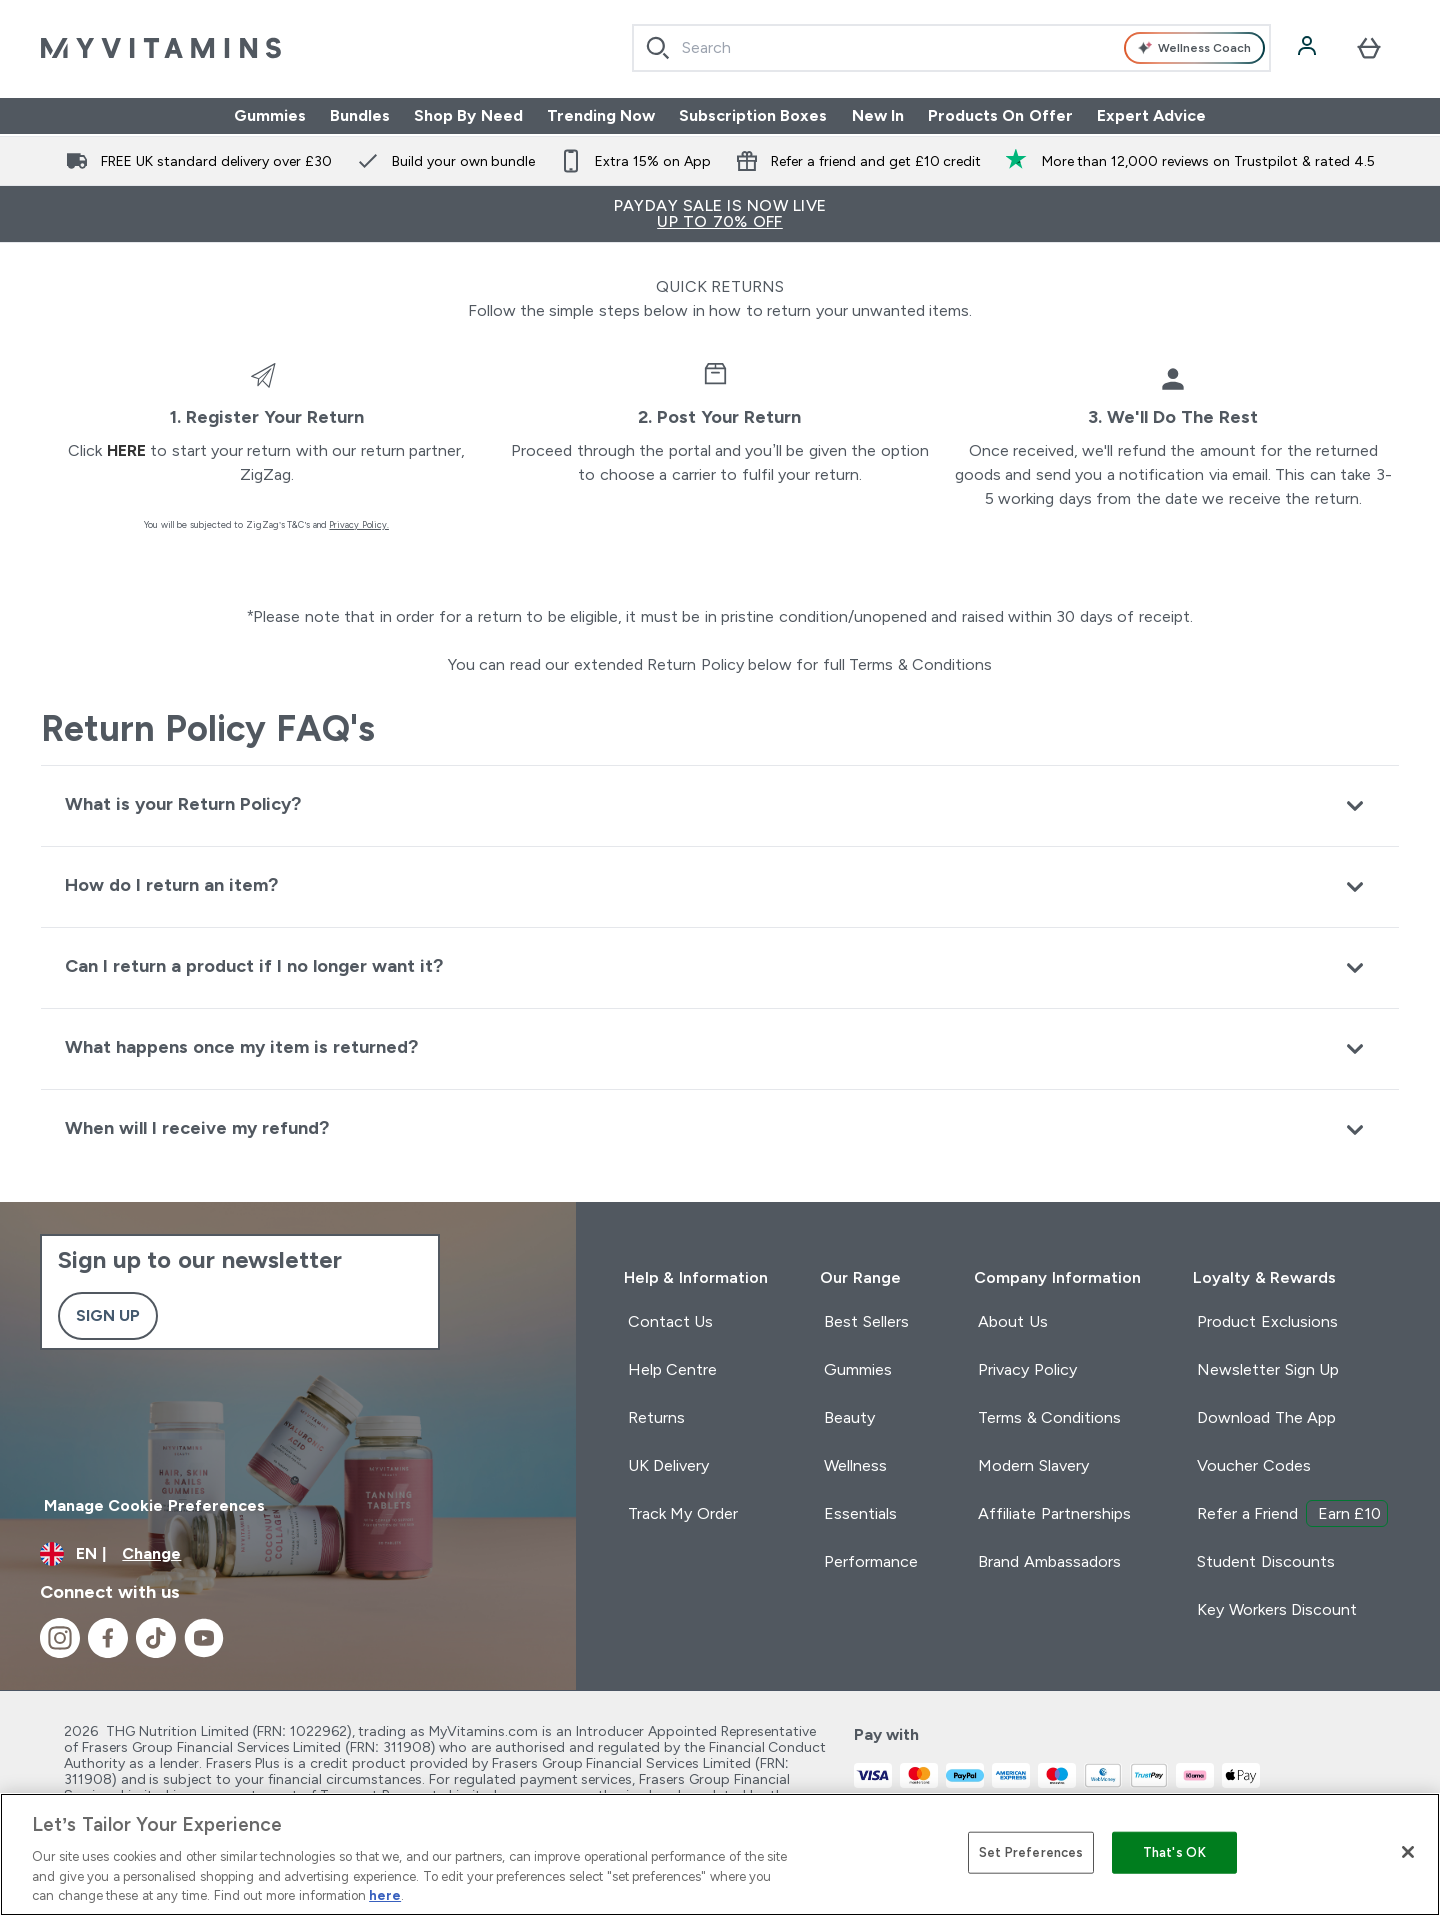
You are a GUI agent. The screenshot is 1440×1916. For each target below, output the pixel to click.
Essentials (860, 1513)
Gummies (270, 115)
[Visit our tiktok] (156, 1638)
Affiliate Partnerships (1054, 1513)
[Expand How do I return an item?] (720, 886)
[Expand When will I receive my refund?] (720, 1129)
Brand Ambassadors (1049, 1561)
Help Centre (672, 1369)
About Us (1012, 1321)
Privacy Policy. (359, 525)
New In (878, 115)
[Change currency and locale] (288, 1554)
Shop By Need (468, 115)
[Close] (1408, 1852)
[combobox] (951, 48)
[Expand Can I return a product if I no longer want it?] (720, 967)
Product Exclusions (1267, 1321)
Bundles (360, 115)
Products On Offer (1000, 115)
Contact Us (670, 1321)
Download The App (1266, 1417)
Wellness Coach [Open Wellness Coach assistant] (1194, 48)
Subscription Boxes (753, 115)
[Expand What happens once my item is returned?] (720, 1048)
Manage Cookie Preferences (154, 1505)
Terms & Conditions (1049, 1417)
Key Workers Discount (1277, 1609)
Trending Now (601, 115)
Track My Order (683, 1513)
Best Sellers (866, 1321)
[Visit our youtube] (204, 1638)
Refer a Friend (1292, 1513)
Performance (871, 1561)
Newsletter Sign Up (1268, 1369)
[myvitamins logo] (161, 48)
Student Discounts (1265, 1561)
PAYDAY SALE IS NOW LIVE (720, 213)
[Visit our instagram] (60, 1638)
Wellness (855, 1465)
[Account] (1309, 48)
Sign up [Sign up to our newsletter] (108, 1315)
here (126, 450)
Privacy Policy (1027, 1369)
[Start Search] (658, 48)
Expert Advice (1151, 115)
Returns (656, 1417)
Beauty (849, 1417)
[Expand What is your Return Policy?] (720, 805)
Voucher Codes (1253, 1465)
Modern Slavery (1033, 1465)
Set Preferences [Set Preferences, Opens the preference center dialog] (1031, 1852)
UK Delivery (668, 1465)
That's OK (1174, 1852)
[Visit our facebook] (108, 1638)
